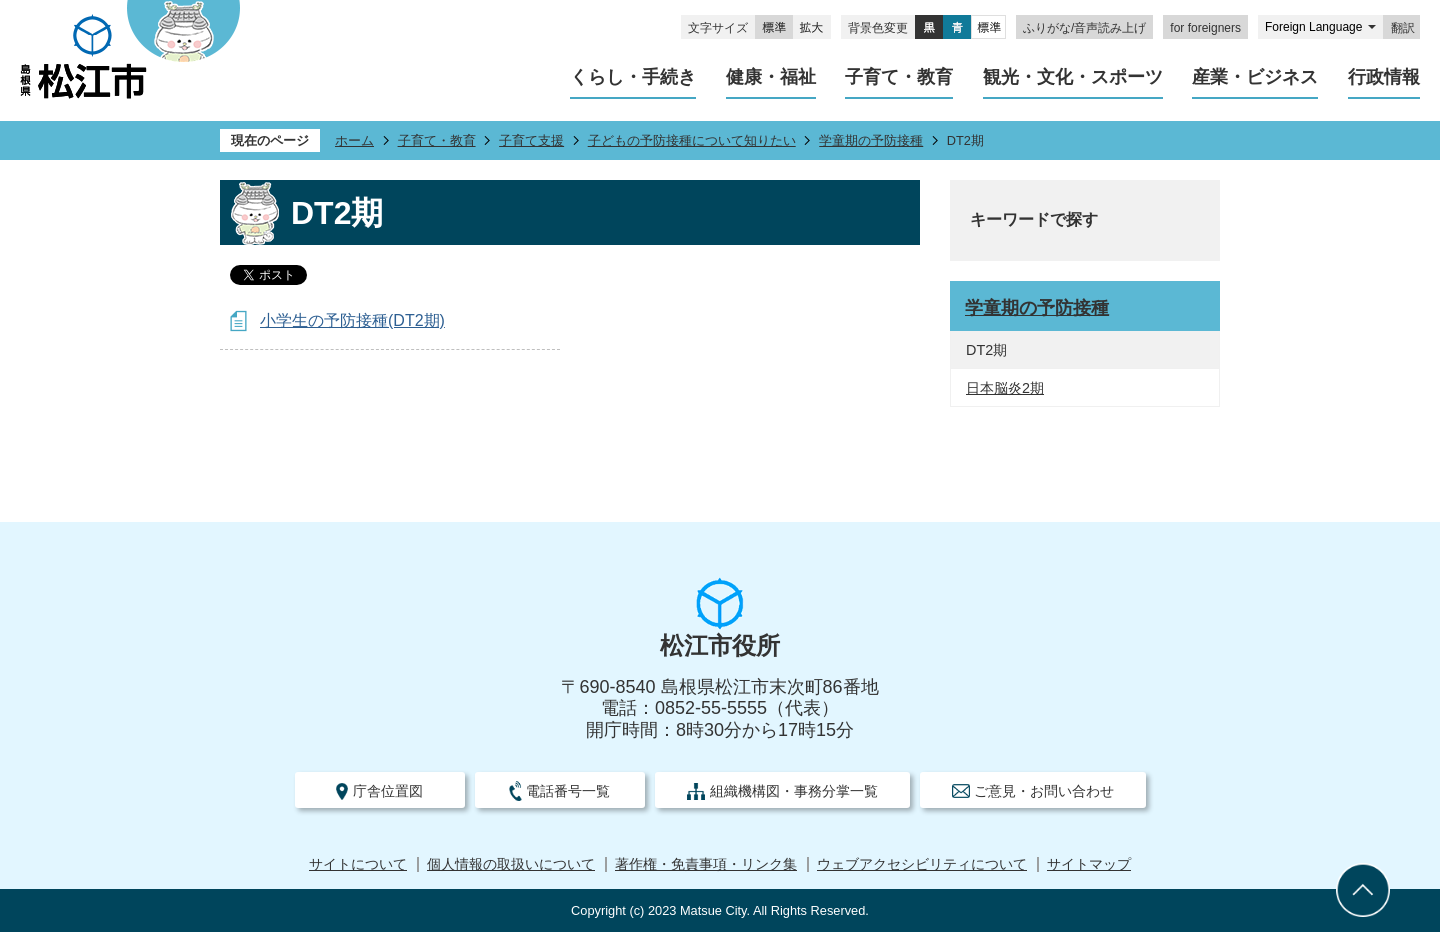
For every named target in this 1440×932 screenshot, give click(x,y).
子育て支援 (531, 140)
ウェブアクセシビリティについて (922, 864)
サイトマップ (1089, 864)
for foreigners (1205, 28)
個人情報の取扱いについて (511, 864)
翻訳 (1403, 28)
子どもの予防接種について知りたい (692, 140)
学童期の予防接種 (871, 140)
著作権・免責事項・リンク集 (706, 864)
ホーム (354, 140)
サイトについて (358, 864)
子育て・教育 (437, 140)
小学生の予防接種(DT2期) (352, 320)
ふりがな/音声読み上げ (1084, 28)
